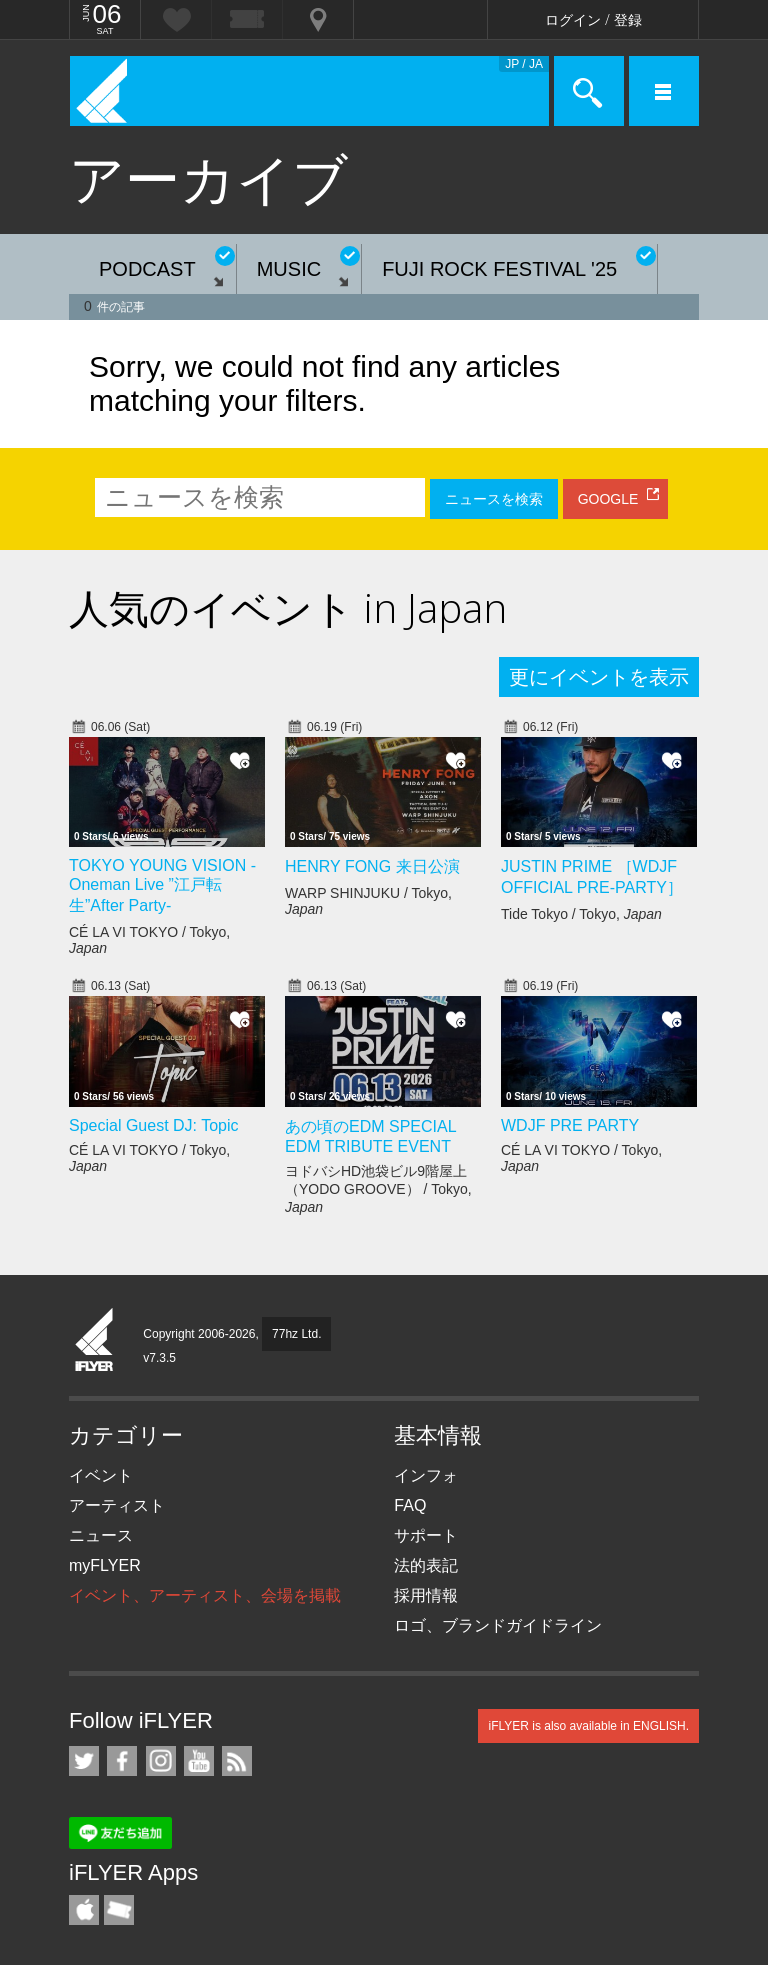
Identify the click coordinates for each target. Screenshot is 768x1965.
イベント (101, 1475)
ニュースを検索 (494, 499)
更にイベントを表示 (599, 677)
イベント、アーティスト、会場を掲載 (205, 1595)
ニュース (101, 1535)
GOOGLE (608, 499)
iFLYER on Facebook (122, 1761)
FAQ (410, 1505)
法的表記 (426, 1565)
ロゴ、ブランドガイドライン (498, 1625)
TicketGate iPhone (119, 1910)
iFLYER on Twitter (84, 1761)
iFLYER (95, 1341)
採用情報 (426, 1595)
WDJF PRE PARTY (570, 1125)
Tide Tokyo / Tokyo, (581, 914)
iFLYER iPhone (84, 1910)
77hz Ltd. (296, 1334)
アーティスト (117, 1505)
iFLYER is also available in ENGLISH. (588, 1726)
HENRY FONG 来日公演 (372, 866)
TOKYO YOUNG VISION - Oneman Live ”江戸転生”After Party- (162, 885)
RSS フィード (237, 1761)
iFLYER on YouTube (199, 1761)
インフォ (426, 1475)
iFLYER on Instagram (161, 1761)
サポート (426, 1535)
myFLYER (105, 1565)
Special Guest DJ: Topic (154, 1125)
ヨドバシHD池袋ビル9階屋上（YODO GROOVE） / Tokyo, (378, 1189)
